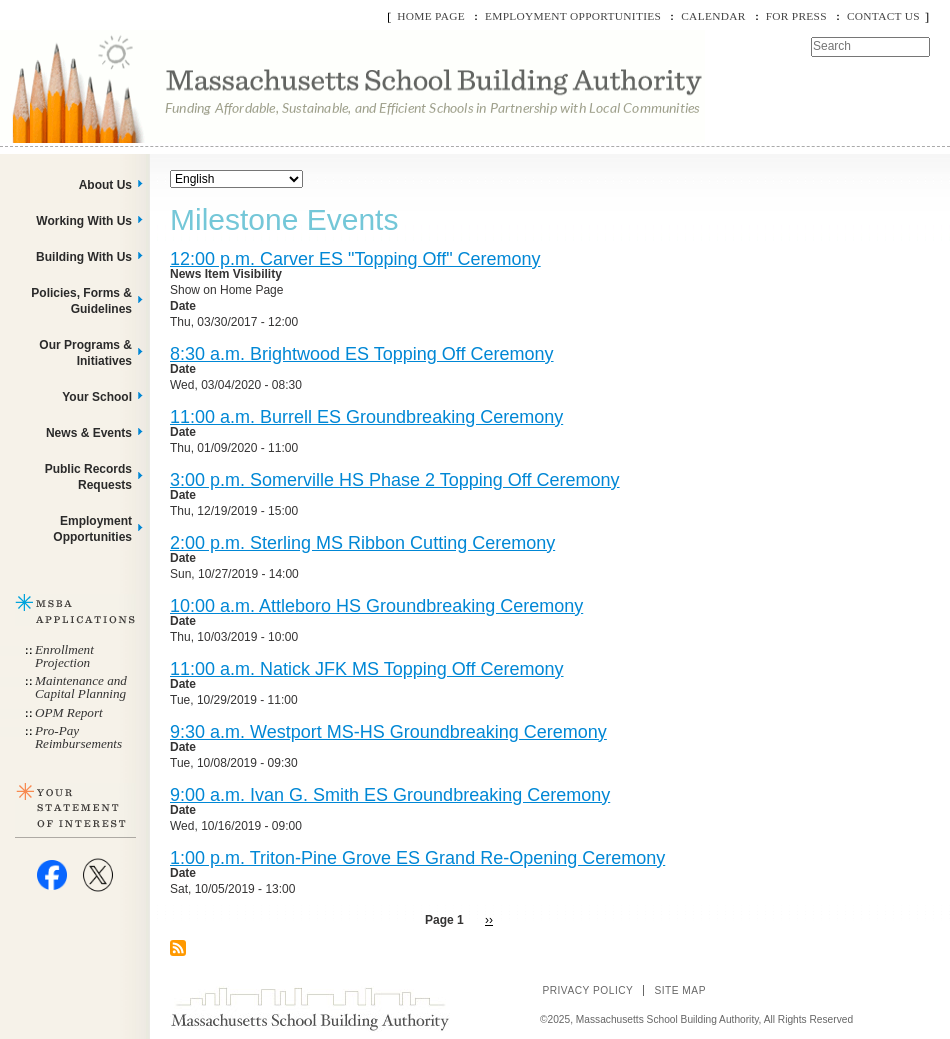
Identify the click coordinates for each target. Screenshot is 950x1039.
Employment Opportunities (573, 16)
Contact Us (883, 16)
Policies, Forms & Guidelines (81, 301)
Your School (97, 397)
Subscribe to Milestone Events (178, 948)
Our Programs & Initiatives (85, 353)
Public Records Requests (88, 477)
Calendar (713, 16)
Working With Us (84, 221)
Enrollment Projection (64, 656)
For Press (796, 16)
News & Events (89, 433)
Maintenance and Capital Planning (81, 687)
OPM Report (69, 712)
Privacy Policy (587, 990)
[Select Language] (236, 179)
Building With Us (84, 257)
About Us (105, 185)
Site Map (680, 990)
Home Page (431, 16)
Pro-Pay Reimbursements (78, 737)
